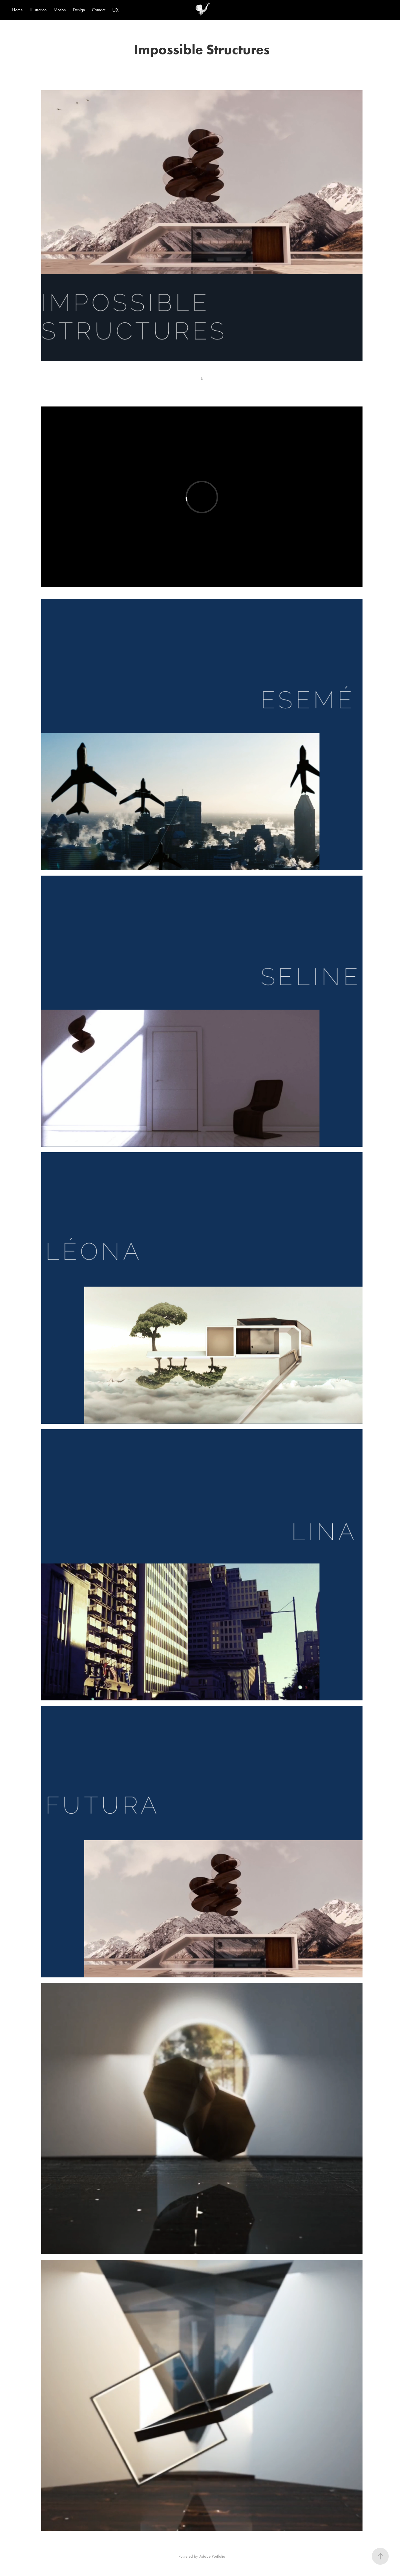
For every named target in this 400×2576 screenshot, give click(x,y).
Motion (60, 9)
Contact (98, 9)
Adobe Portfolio (212, 2556)
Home (17, 9)
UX (115, 9)
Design (79, 9)
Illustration (38, 9)
